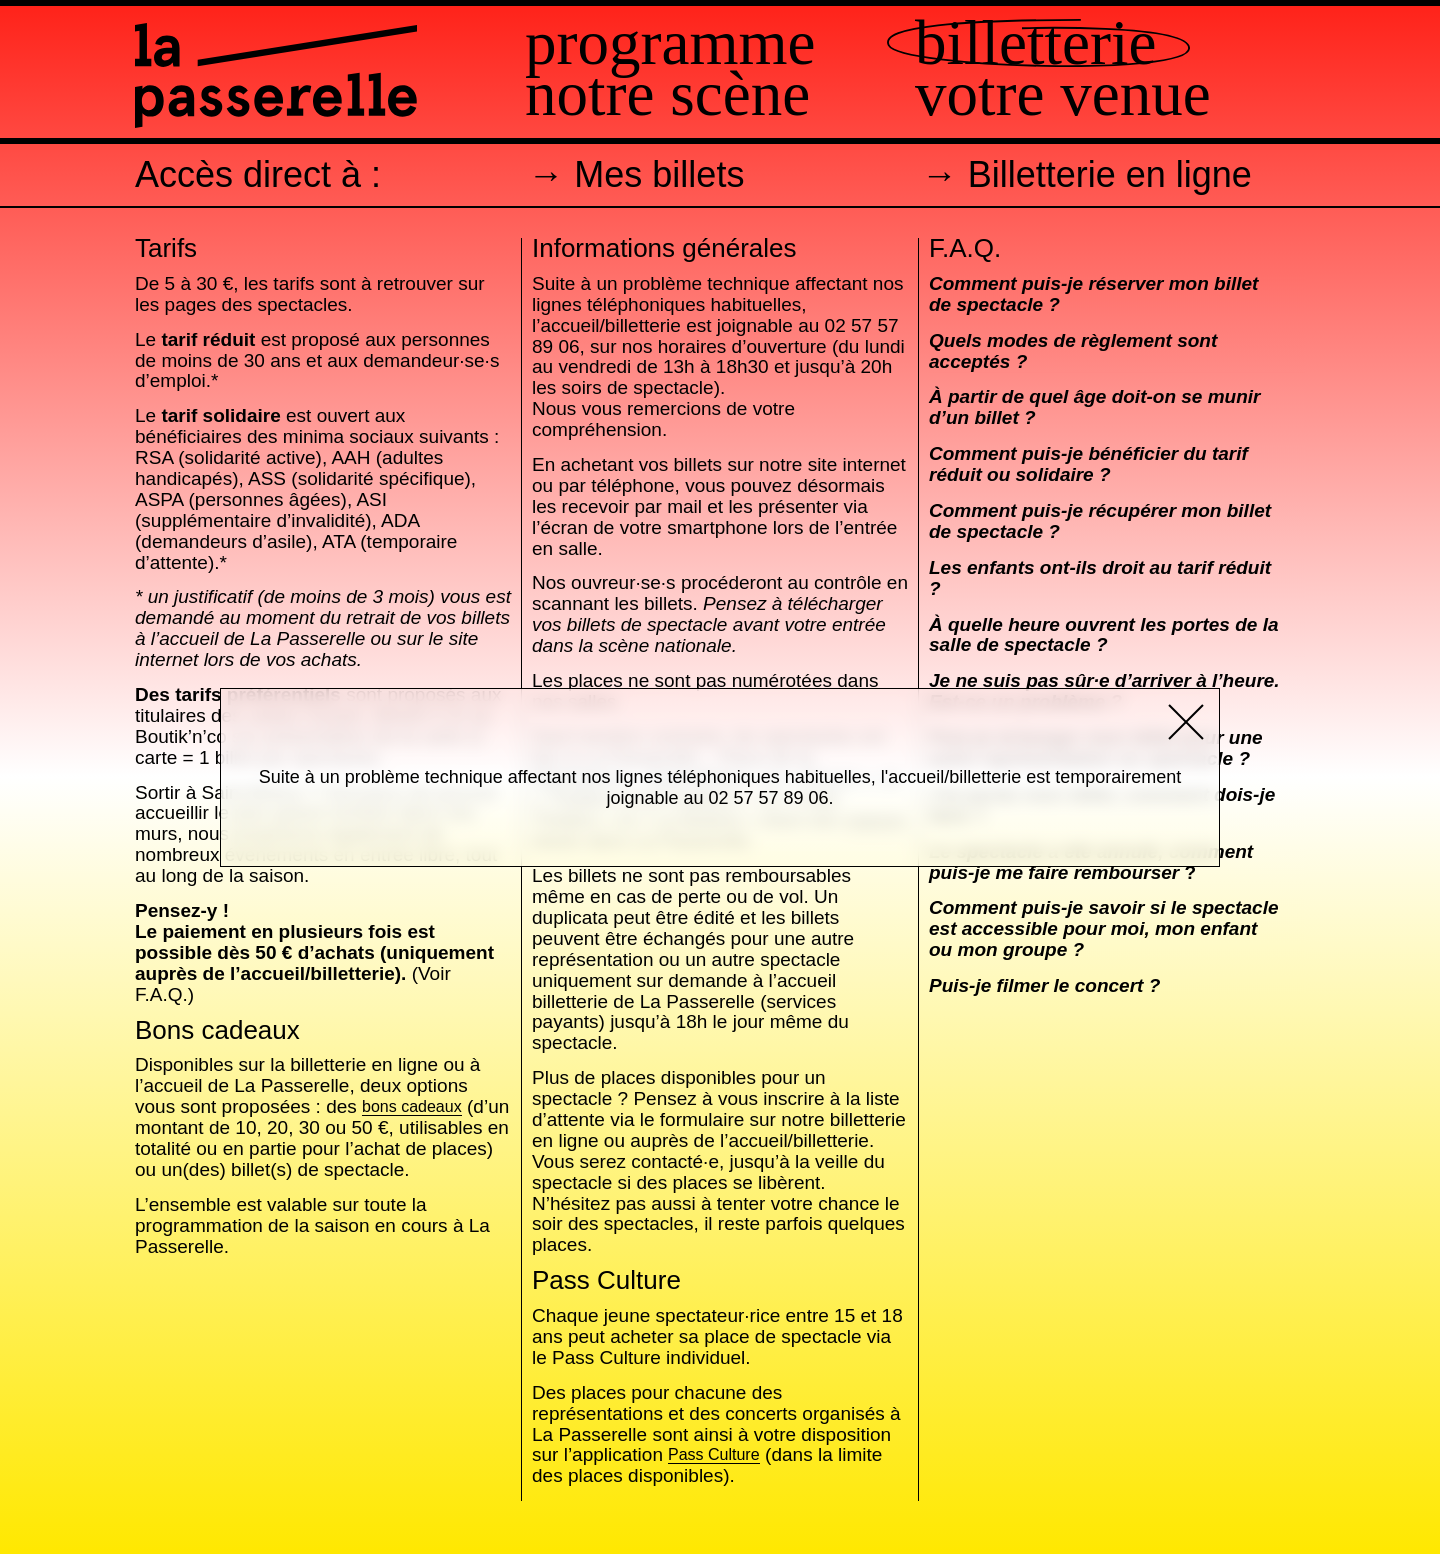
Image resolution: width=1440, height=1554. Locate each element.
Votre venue (1063, 94)
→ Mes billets (636, 174)
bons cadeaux (412, 1107)
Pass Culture (714, 1455)
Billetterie (1035, 43)
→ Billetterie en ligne (1087, 174)
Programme (670, 43)
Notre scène (667, 94)
